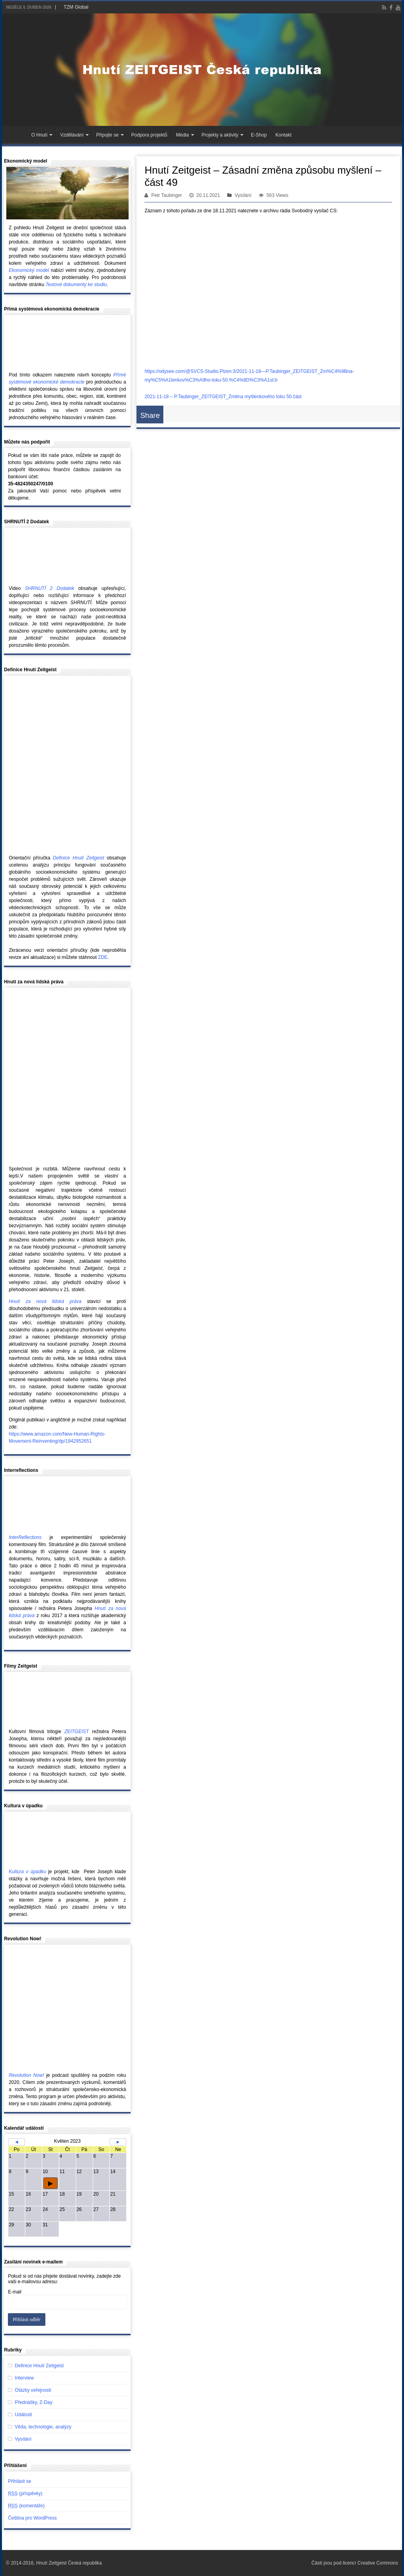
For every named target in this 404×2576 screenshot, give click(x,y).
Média (182, 135)
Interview (24, 2378)
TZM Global (76, 7)
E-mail (14, 2292)
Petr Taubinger (166, 195)
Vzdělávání (71, 135)
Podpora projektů (149, 135)
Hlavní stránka (16, 134)
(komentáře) (26, 2506)
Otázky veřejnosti (33, 2390)
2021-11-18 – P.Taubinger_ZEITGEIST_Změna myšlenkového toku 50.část (222, 396)
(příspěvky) (25, 2493)
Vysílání (243, 195)
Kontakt (283, 135)
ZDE (102, 957)
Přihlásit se (19, 2481)
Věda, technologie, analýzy (43, 2427)
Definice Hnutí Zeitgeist (39, 2365)
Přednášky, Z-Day (33, 2402)
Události (23, 2414)
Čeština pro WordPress (32, 2518)
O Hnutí (39, 135)
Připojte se (107, 135)
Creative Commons (377, 2563)
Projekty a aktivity (220, 135)
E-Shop (259, 135)
